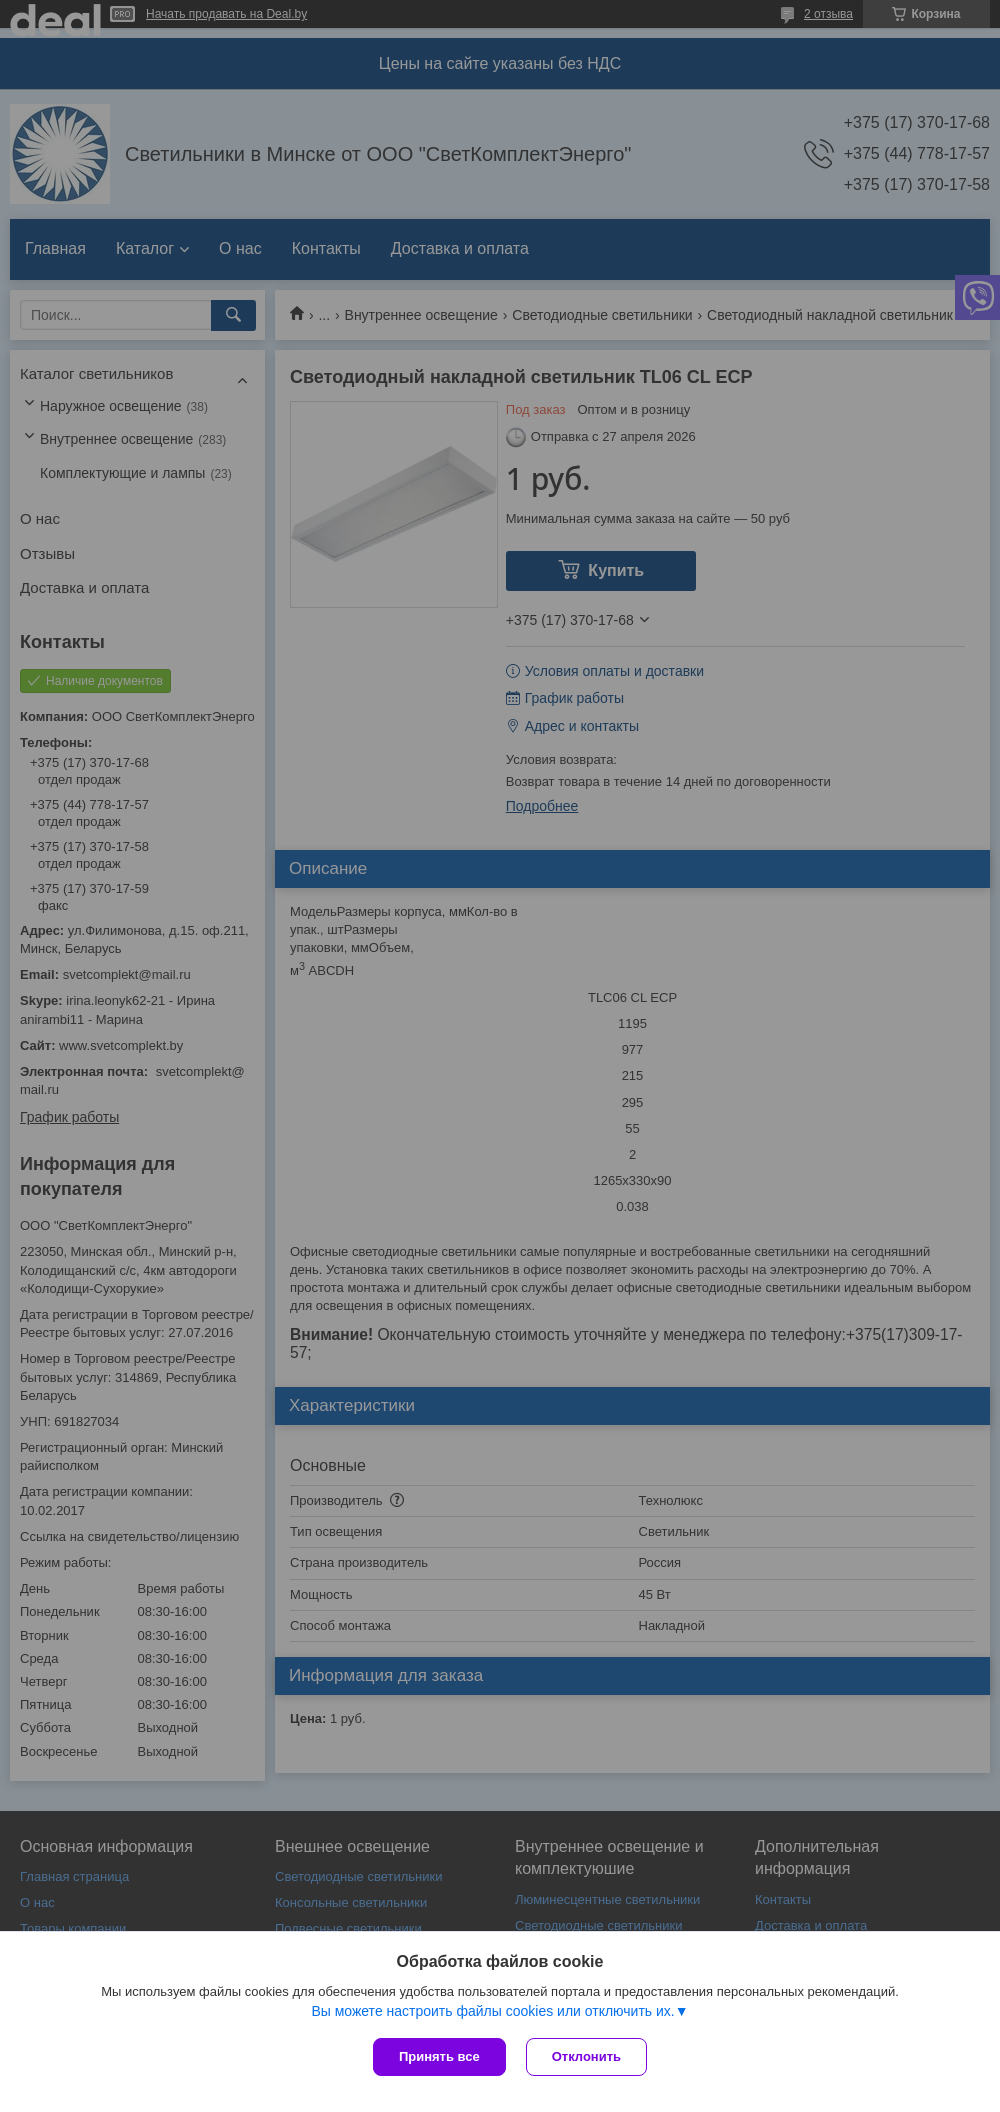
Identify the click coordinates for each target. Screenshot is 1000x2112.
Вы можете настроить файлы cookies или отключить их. (492, 2011)
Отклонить (586, 2056)
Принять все (439, 2056)
